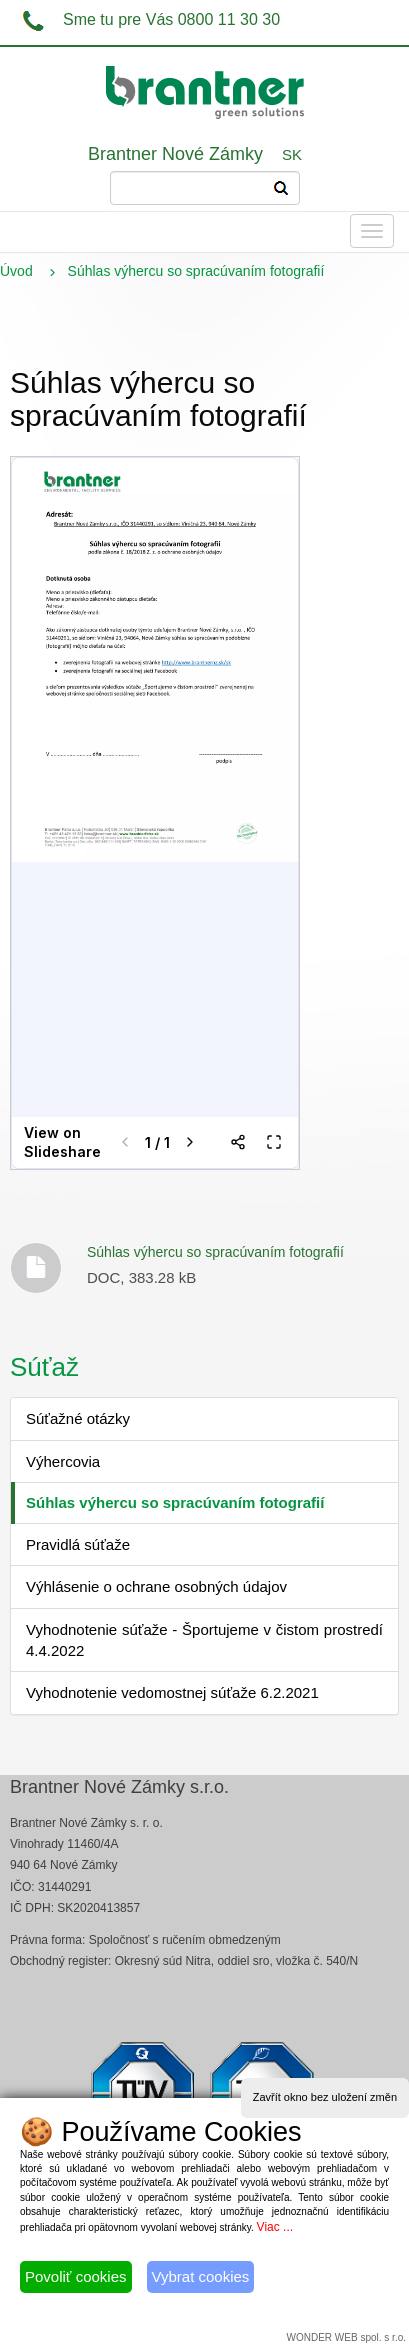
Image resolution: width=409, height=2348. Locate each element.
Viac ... (275, 2227)
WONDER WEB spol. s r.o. (346, 2337)
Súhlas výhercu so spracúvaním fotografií (215, 1252)
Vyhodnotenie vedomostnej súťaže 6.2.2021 (172, 1692)
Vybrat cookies (201, 2276)
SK (292, 154)
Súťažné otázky (78, 1418)
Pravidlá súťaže (78, 1544)
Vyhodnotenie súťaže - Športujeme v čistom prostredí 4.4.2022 (204, 1640)
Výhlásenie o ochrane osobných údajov (156, 1586)
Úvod (16, 271)
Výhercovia (63, 1461)
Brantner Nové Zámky (175, 154)
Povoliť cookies (76, 2276)
